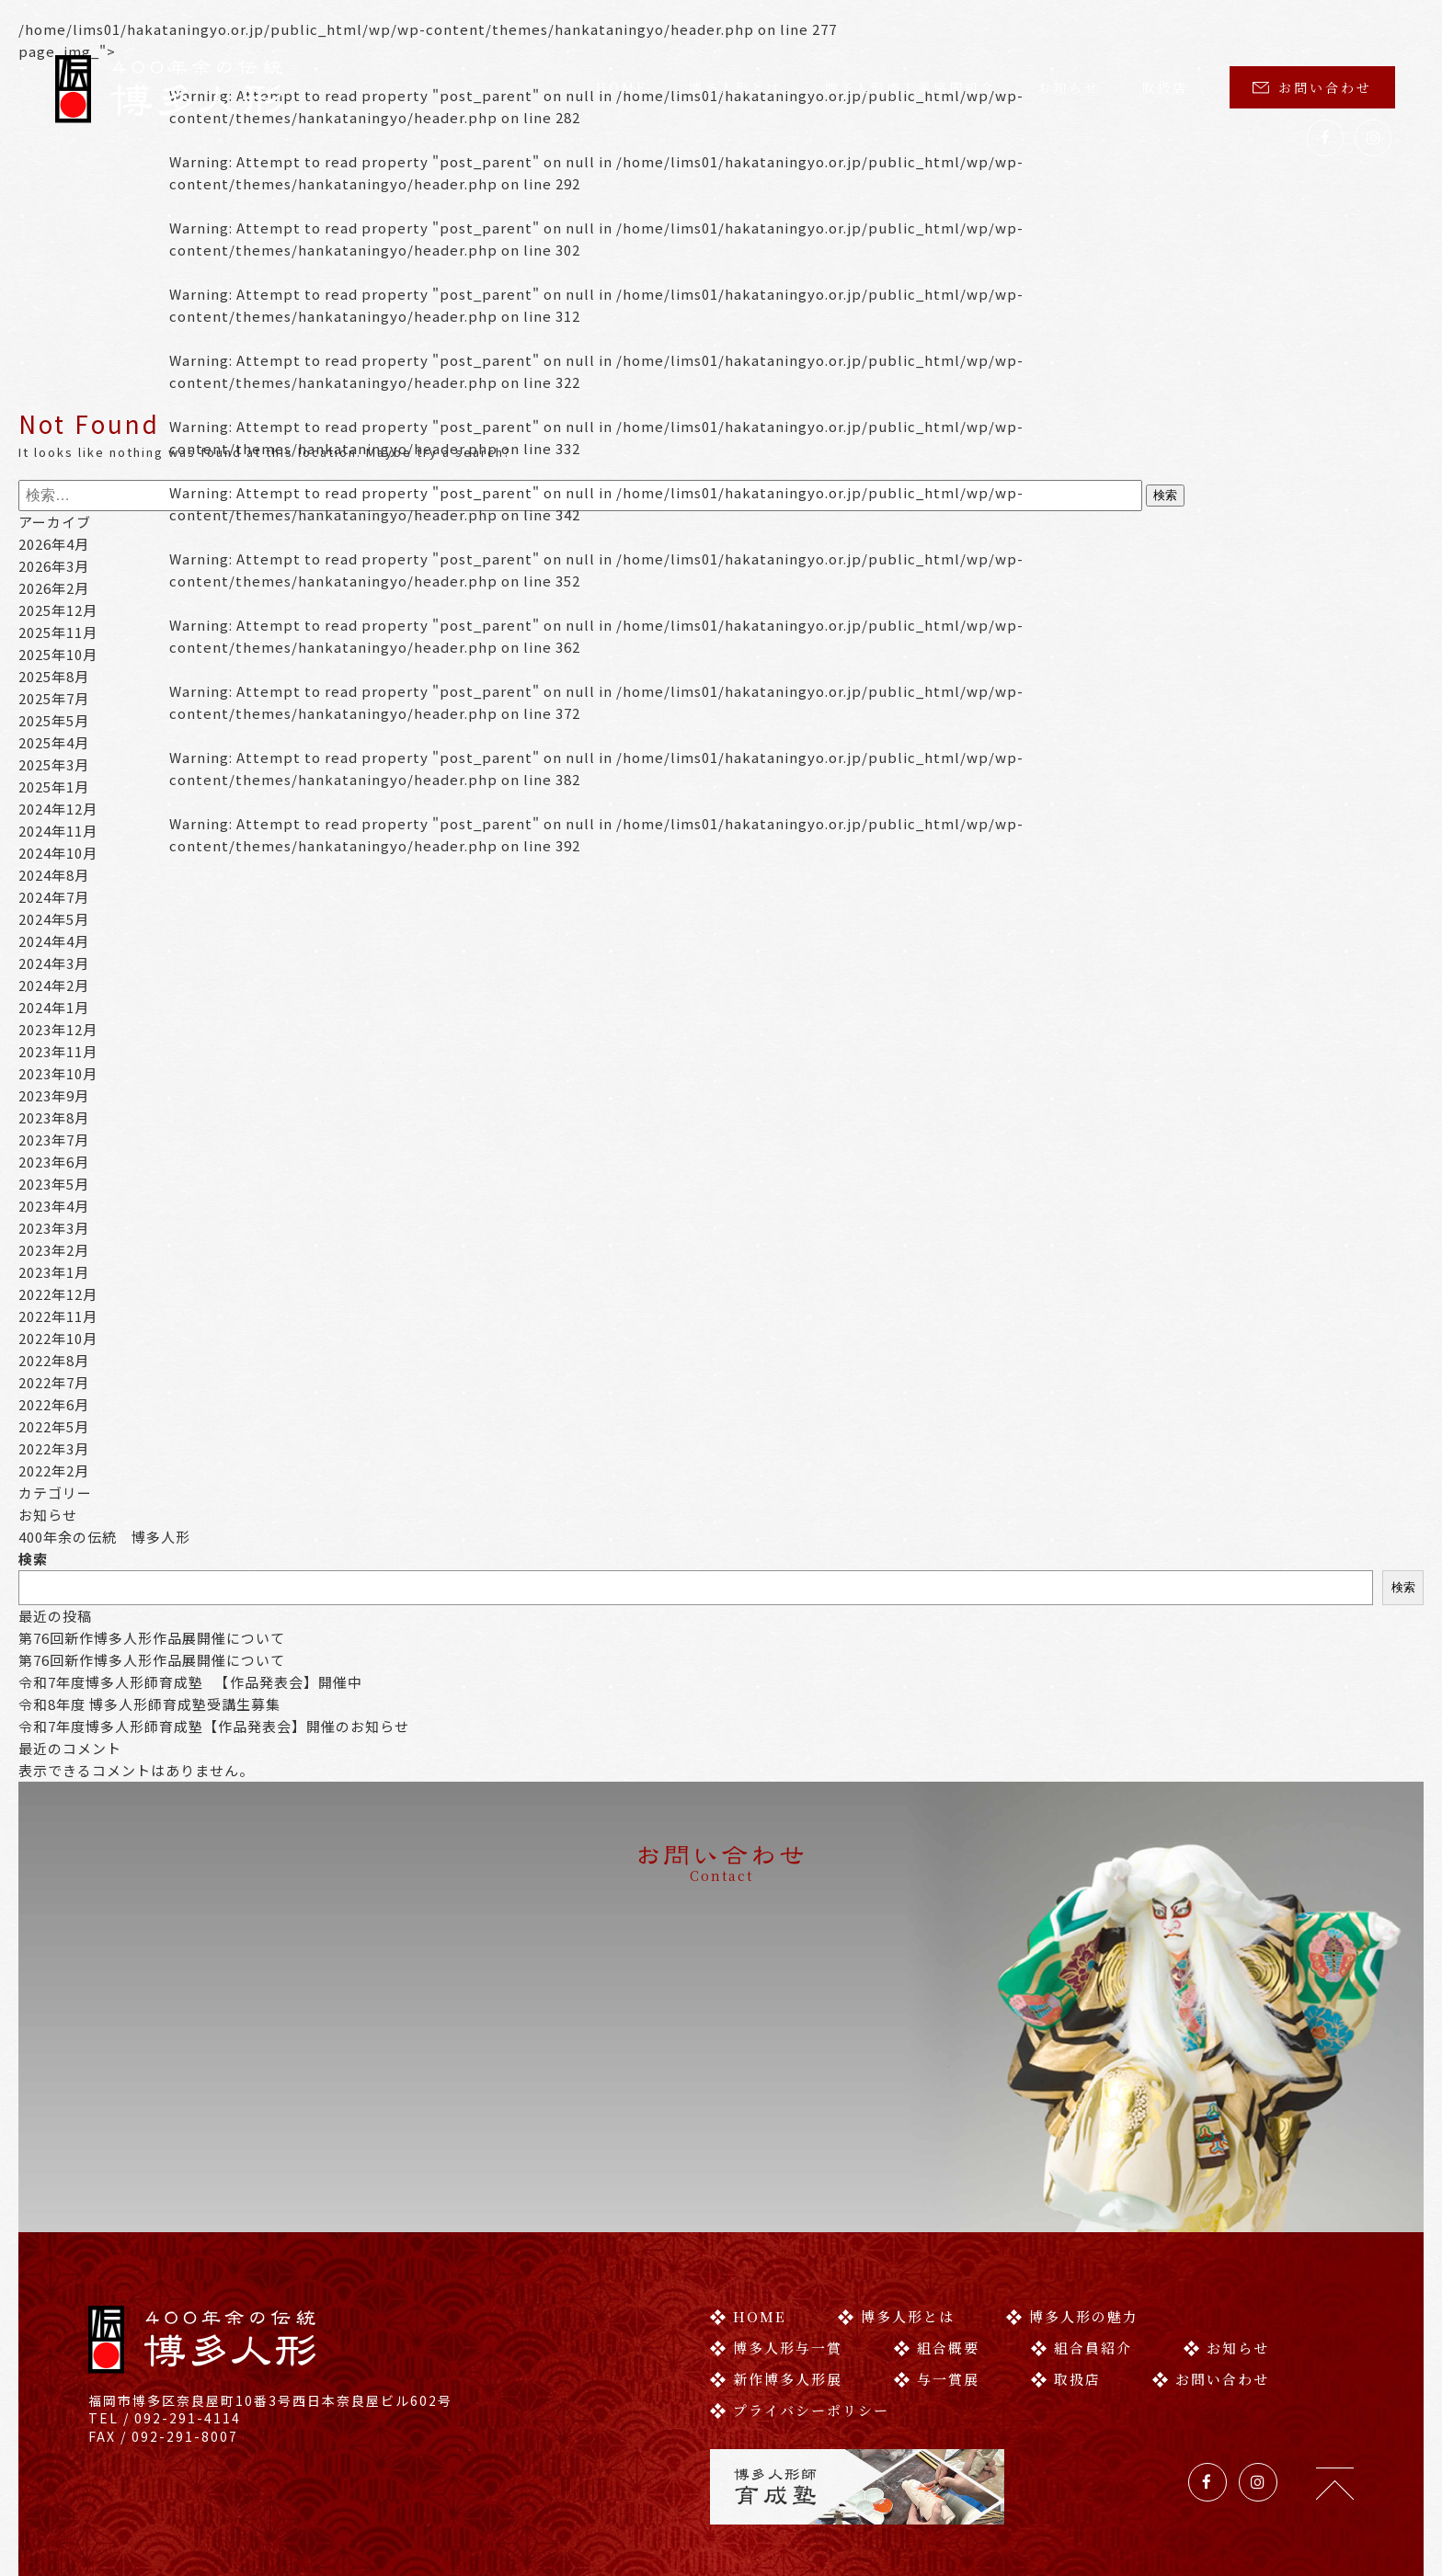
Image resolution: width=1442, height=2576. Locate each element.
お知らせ (1068, 87)
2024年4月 (53, 941)
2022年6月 (53, 1404)
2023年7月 (53, 1139)
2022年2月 (53, 1470)
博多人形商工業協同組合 (910, 87)
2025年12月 (57, 610)
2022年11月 (57, 1316)
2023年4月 (53, 1205)
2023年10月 (57, 1073)
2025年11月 (57, 632)
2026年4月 (53, 543)
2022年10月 (57, 1338)
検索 (33, 1558)
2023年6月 (53, 1161)
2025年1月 (53, 786)
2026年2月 (53, 588)
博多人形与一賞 (776, 2265)
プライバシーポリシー (799, 2328)
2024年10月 (57, 852)
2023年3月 (53, 1227)
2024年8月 (53, 874)
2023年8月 (53, 1117)
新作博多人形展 (776, 2297)
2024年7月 (53, 896)
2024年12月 (57, 808)
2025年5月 (53, 720)
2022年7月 (53, 1382)
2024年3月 (53, 963)
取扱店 (1164, 87)
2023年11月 (57, 1051)
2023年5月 (53, 1183)
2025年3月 (53, 764)
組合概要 (936, 2265)
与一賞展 (936, 2297)
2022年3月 (53, 1448)
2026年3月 (53, 566)
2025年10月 (57, 654)
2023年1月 (53, 1272)
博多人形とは (736, 87)
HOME (621, 87)
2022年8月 (53, 1360)
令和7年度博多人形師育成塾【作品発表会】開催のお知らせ (213, 1726)
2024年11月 (57, 830)
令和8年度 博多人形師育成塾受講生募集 (149, 1704)
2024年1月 (53, 1007)
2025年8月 (53, 676)
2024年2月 (53, 985)
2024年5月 (53, 919)
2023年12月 (57, 1029)
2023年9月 (53, 1095)
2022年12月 (57, 1294)
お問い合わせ (1312, 87)
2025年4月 (53, 742)
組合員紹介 (1081, 2265)
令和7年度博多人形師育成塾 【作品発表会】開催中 (190, 1682)
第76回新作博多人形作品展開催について (151, 1637)
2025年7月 (53, 698)
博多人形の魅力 (1072, 2234)
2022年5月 (53, 1426)
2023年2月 (53, 1250)
